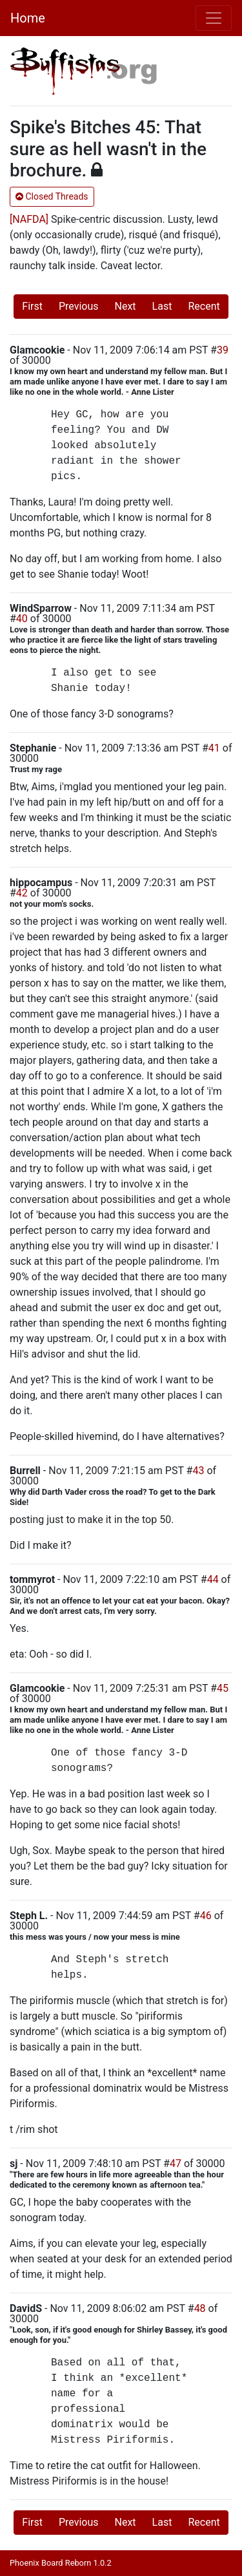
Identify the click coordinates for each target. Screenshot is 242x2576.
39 (222, 350)
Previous (79, 306)
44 (213, 1579)
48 (200, 2308)
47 (175, 2163)
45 (222, 1688)
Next (125, 306)
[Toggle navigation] (214, 18)
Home (27, 18)
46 (206, 1915)
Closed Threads (51, 196)
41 (214, 748)
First (32, 306)
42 (22, 893)
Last (162, 306)
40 (22, 618)
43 (198, 1470)
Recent (203, 306)
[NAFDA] (29, 219)
